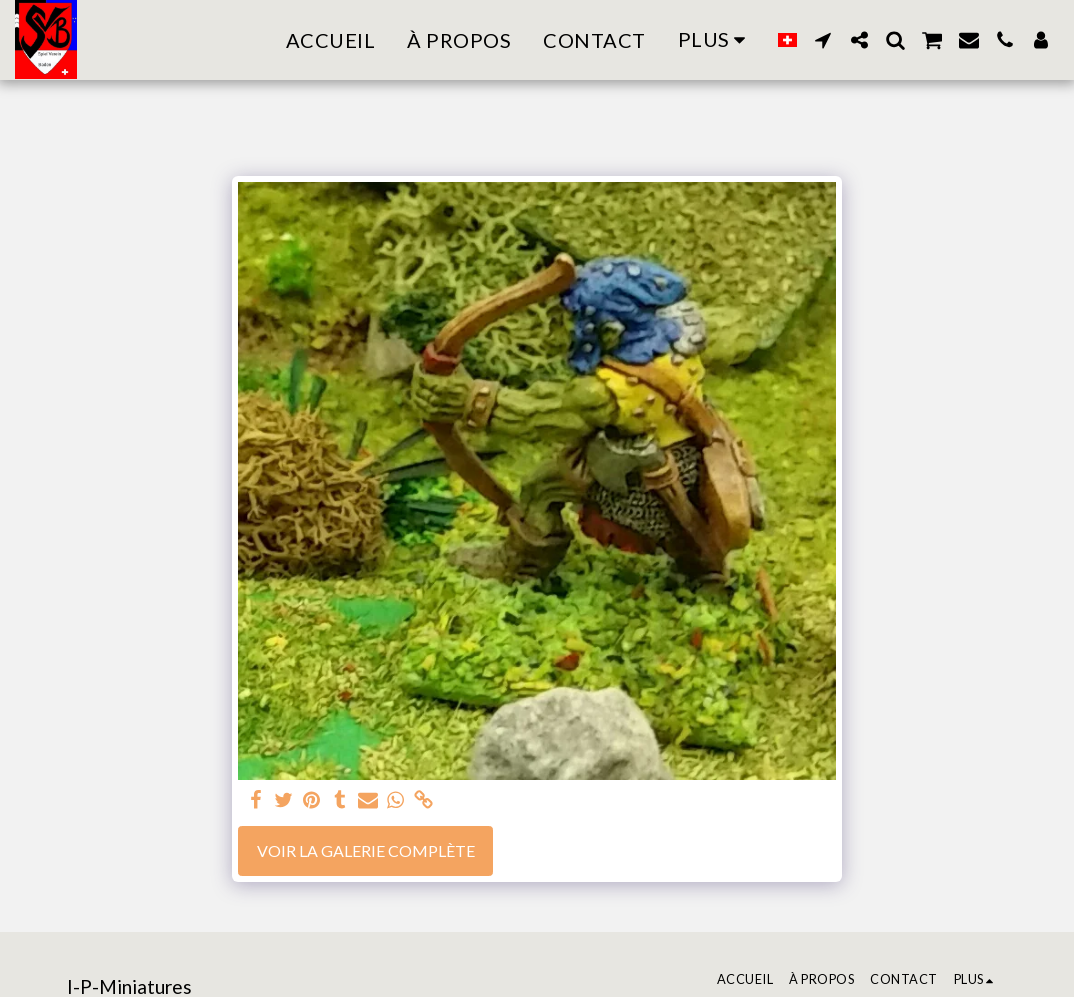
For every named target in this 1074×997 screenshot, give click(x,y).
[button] (823, 40)
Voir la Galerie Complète (366, 850)
